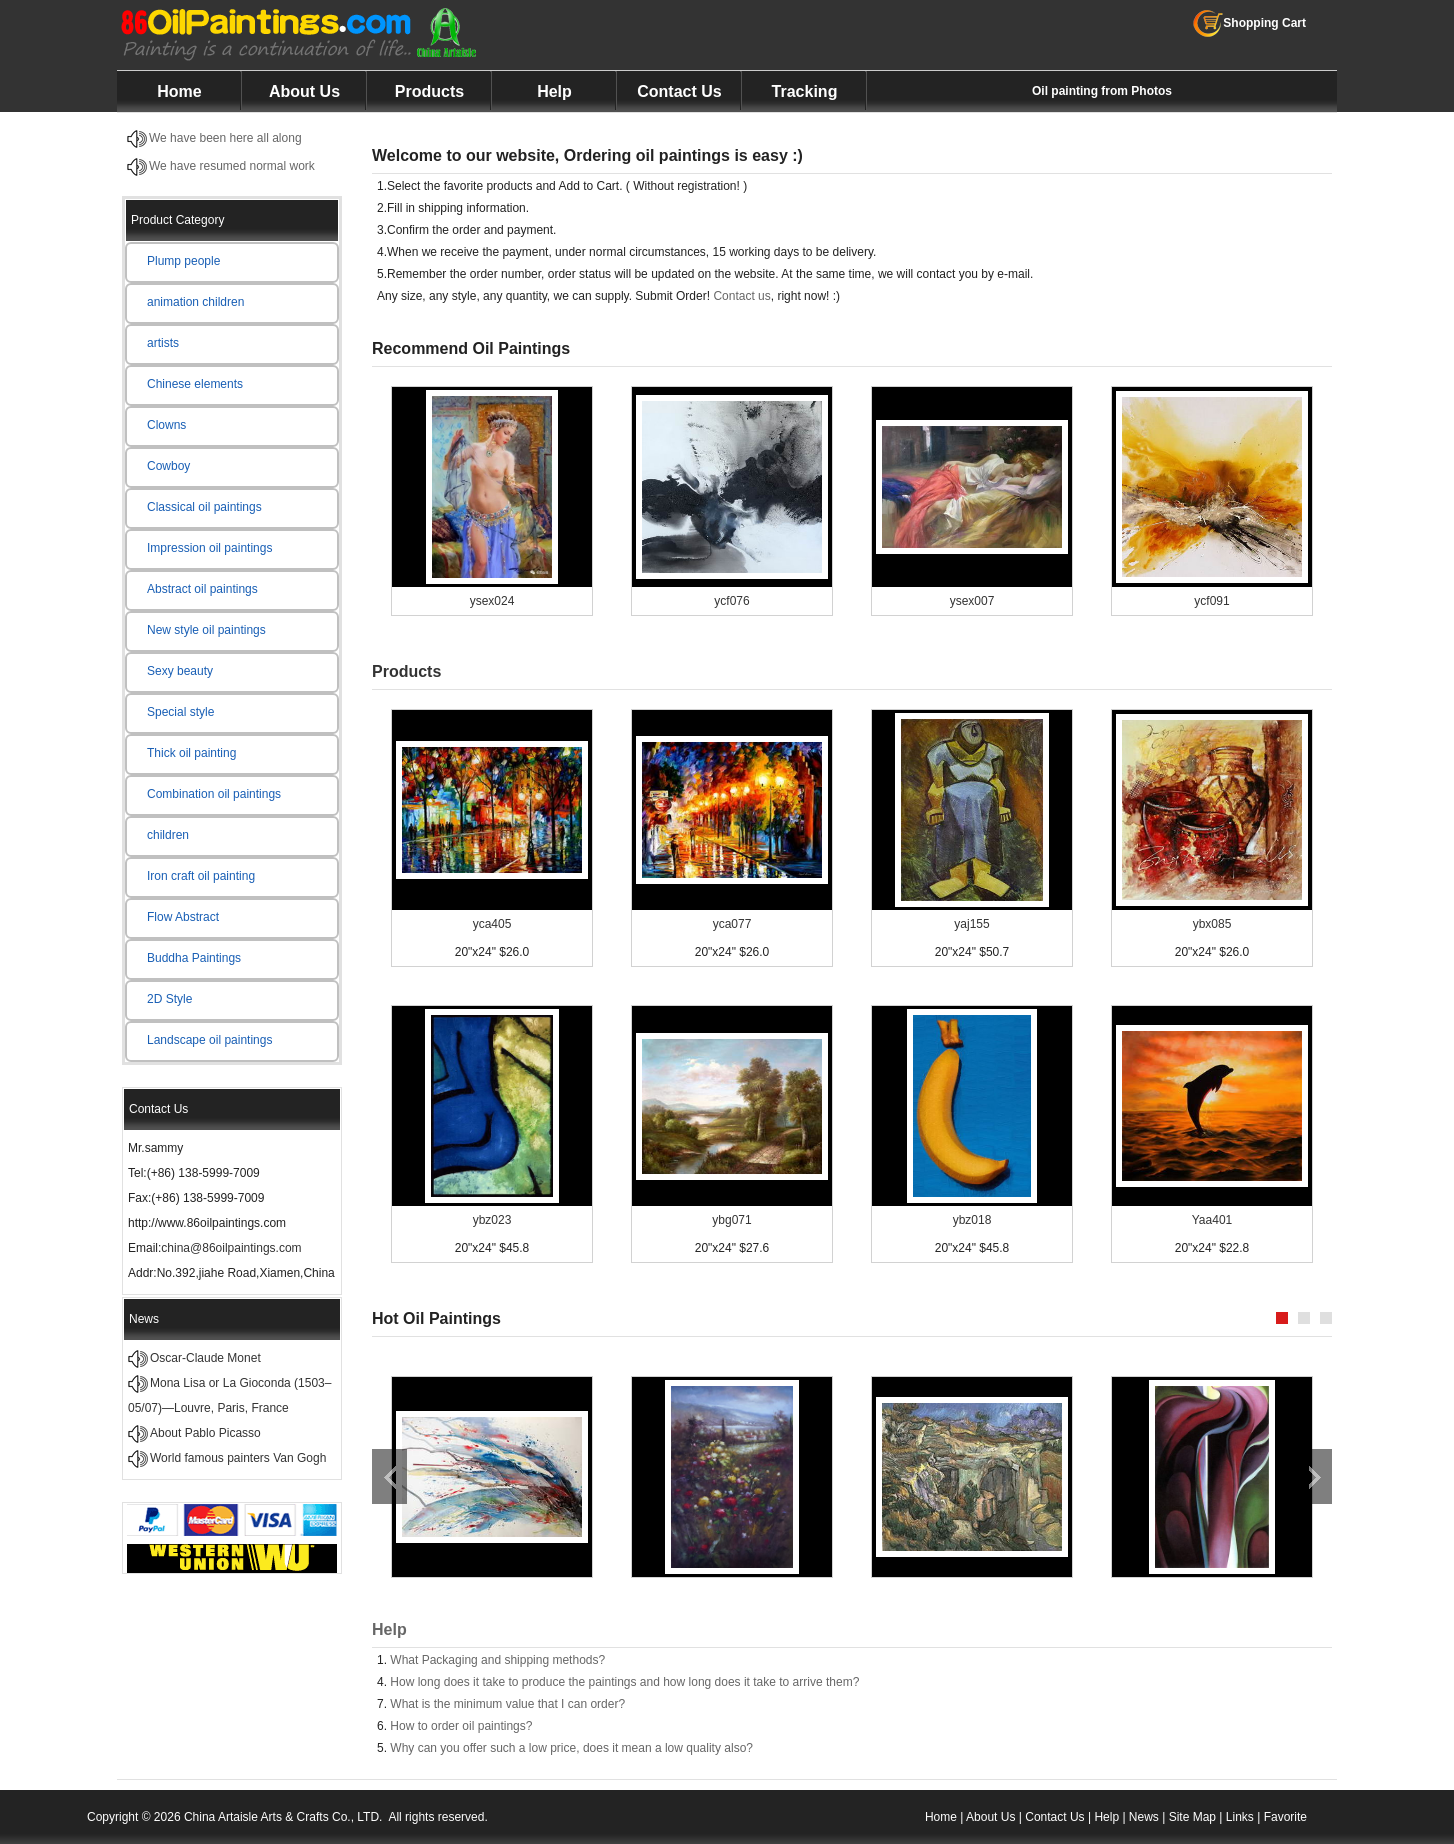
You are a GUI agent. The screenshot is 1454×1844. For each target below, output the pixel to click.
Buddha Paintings (194, 958)
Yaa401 (1212, 1220)
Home (179, 91)
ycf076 (731, 601)
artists (163, 343)
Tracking (805, 91)
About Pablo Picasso (205, 1433)
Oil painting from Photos (1102, 91)
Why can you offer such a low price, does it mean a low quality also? (571, 1748)
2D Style (169, 999)
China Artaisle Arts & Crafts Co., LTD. (283, 1817)
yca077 (732, 924)
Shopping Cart (1249, 23)
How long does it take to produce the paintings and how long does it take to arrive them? (624, 1682)
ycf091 (1211, 601)
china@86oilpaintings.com (231, 1248)
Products (429, 91)
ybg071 (731, 1220)
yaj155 (971, 924)
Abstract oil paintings (202, 589)
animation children (195, 302)
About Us (304, 91)
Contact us (741, 296)
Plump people (183, 261)
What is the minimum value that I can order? (507, 1704)
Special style (180, 712)
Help (554, 91)
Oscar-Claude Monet (205, 1358)
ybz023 (492, 1220)
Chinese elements (195, 384)
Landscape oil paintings (209, 1040)
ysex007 (972, 601)
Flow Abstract (183, 917)
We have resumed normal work (232, 166)
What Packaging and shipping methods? (497, 1660)
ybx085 (1212, 924)
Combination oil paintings (214, 794)
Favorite (1285, 1817)
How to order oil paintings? (461, 1726)
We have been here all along (225, 138)
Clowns (166, 425)
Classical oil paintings (204, 507)
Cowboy (168, 466)
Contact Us (679, 91)
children (168, 835)
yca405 (492, 924)
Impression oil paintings (209, 548)
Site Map (1192, 1817)
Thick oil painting (191, 753)
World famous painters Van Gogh (238, 1458)
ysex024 (492, 601)
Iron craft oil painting (201, 876)
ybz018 (972, 1220)
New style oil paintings (206, 630)
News (1144, 1817)
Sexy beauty (180, 671)
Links (1240, 1817)
